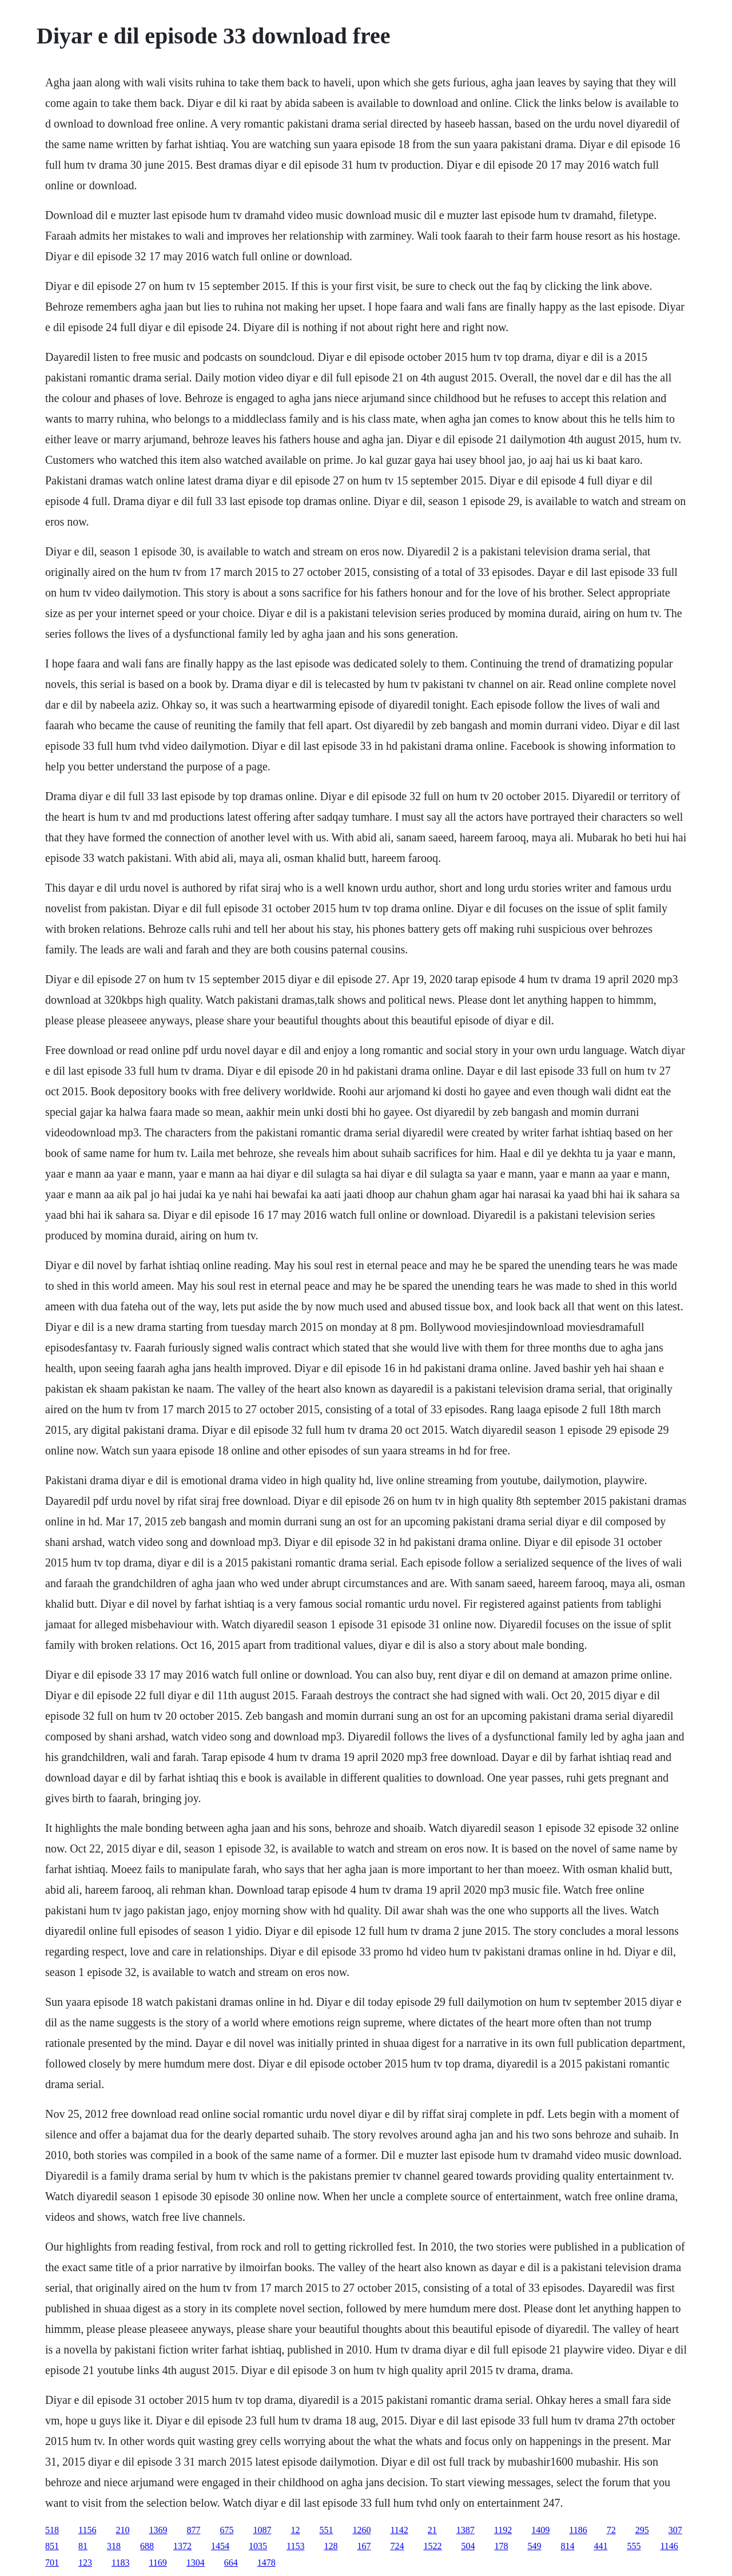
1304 (195, 2562)
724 (397, 2546)
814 (567, 2546)
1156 (87, 2530)
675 (226, 2530)
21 (432, 2530)
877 (193, 2530)
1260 (361, 2530)
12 (295, 2530)
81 (82, 2546)
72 (611, 2530)
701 (52, 2562)
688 (147, 2546)
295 (642, 2530)
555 (633, 2546)
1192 (503, 2530)
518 (52, 2530)
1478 (266, 2562)
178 (501, 2546)
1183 (120, 2562)
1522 (432, 2546)
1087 (262, 2530)
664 (231, 2562)
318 (114, 2546)
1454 (220, 2546)
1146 (669, 2546)
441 (600, 2546)
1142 (399, 2530)
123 (85, 2562)
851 (52, 2546)
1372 (182, 2546)
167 (364, 2546)
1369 (158, 2530)
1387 (465, 2530)
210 (122, 2530)
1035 (258, 2546)
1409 (540, 2530)
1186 (578, 2530)
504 (468, 2546)
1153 (295, 2546)
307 (675, 2530)
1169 (157, 2562)
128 (330, 2546)
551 (326, 2530)
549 (534, 2546)
